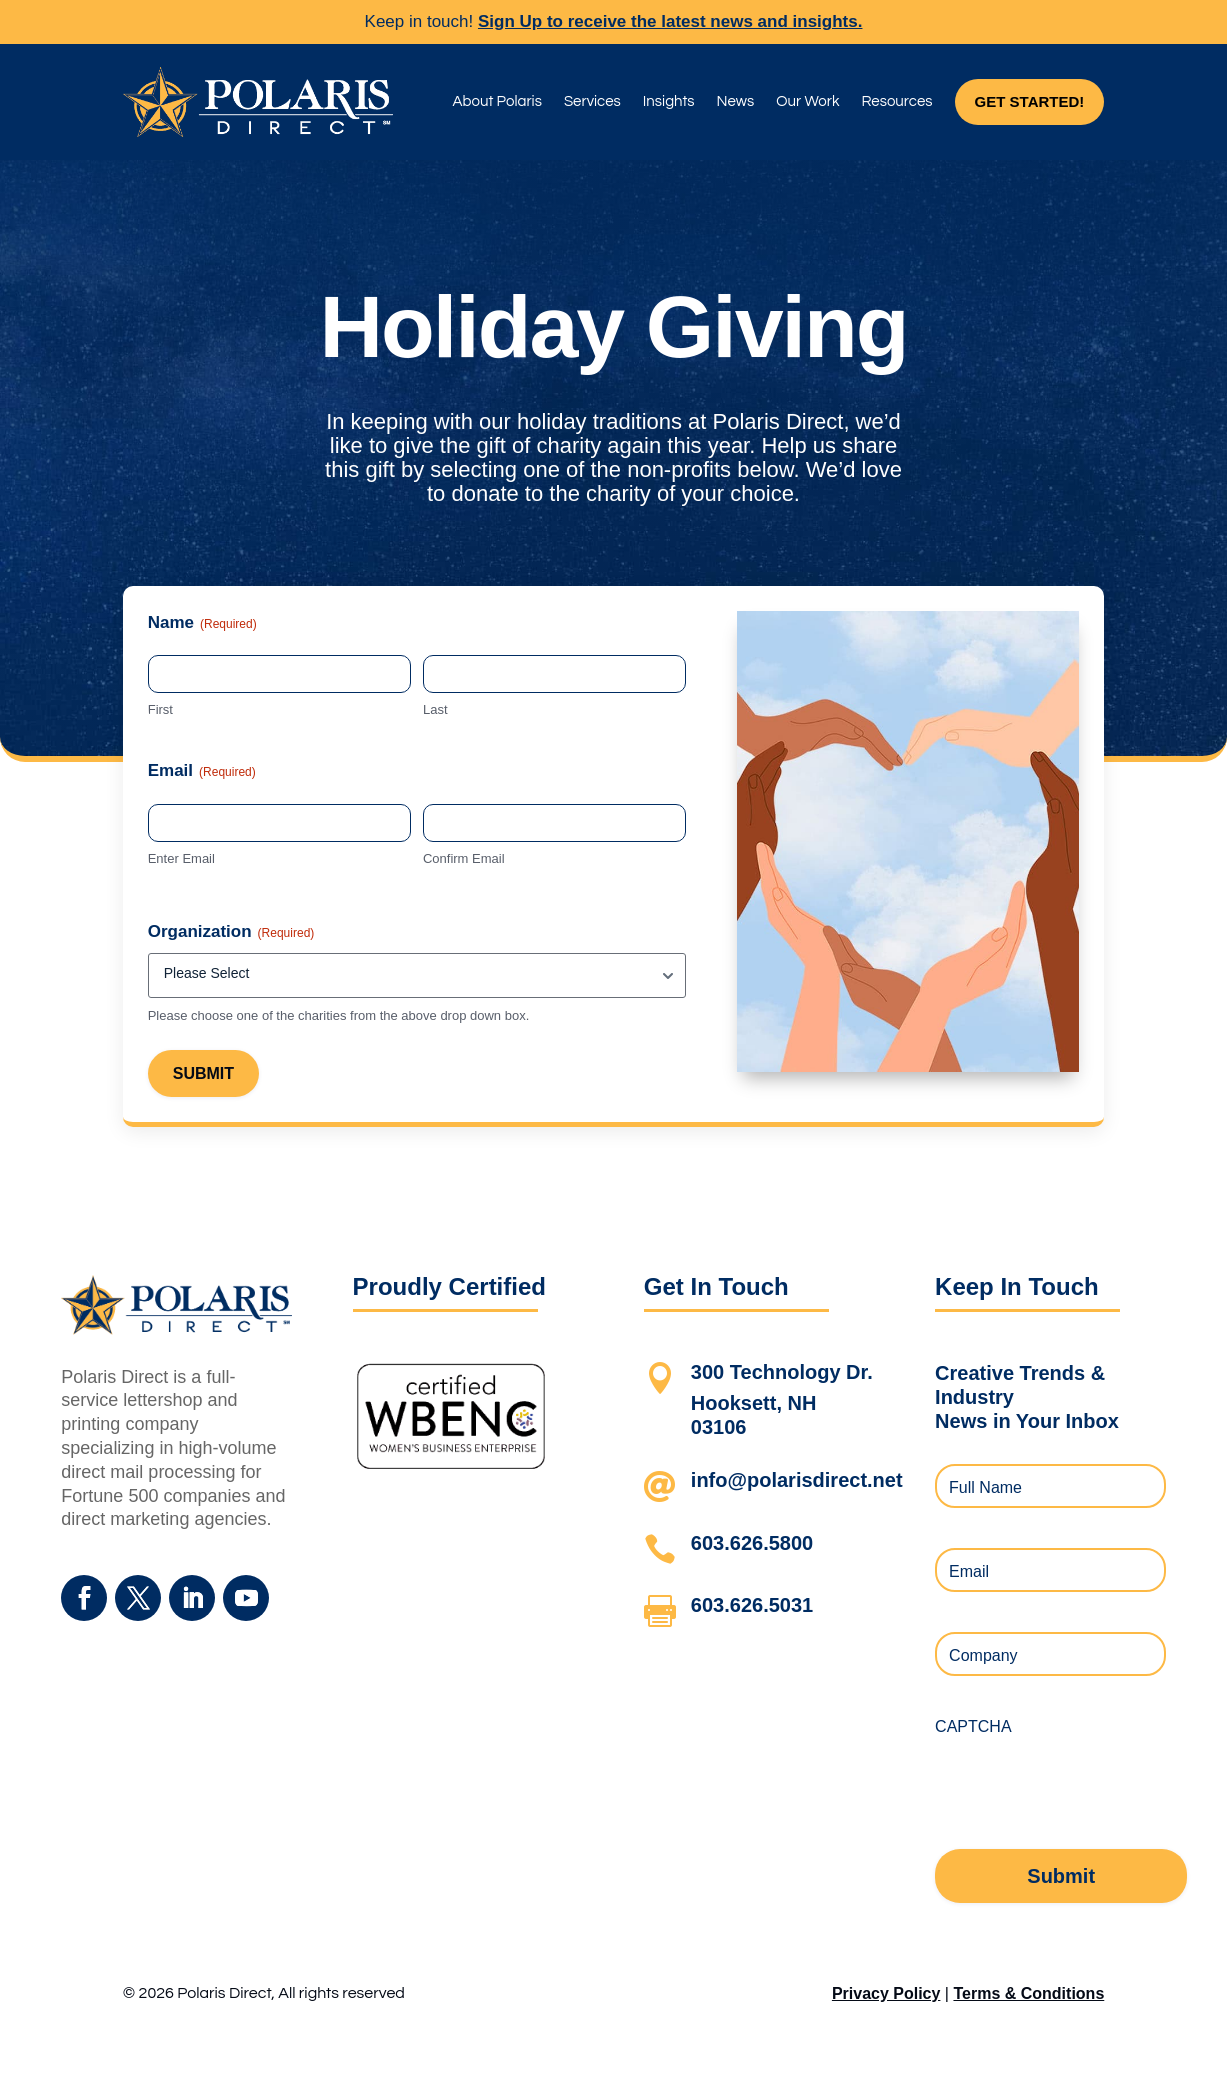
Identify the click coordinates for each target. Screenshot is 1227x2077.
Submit (203, 1073)
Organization (231, 932)
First (160, 709)
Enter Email (181, 858)
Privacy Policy (886, 1993)
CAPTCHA (973, 1726)
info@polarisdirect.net (797, 1480)
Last (435, 709)
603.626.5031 (752, 1605)
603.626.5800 (752, 1543)
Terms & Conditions (1028, 1993)
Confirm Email (464, 858)
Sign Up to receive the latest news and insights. (670, 21)
